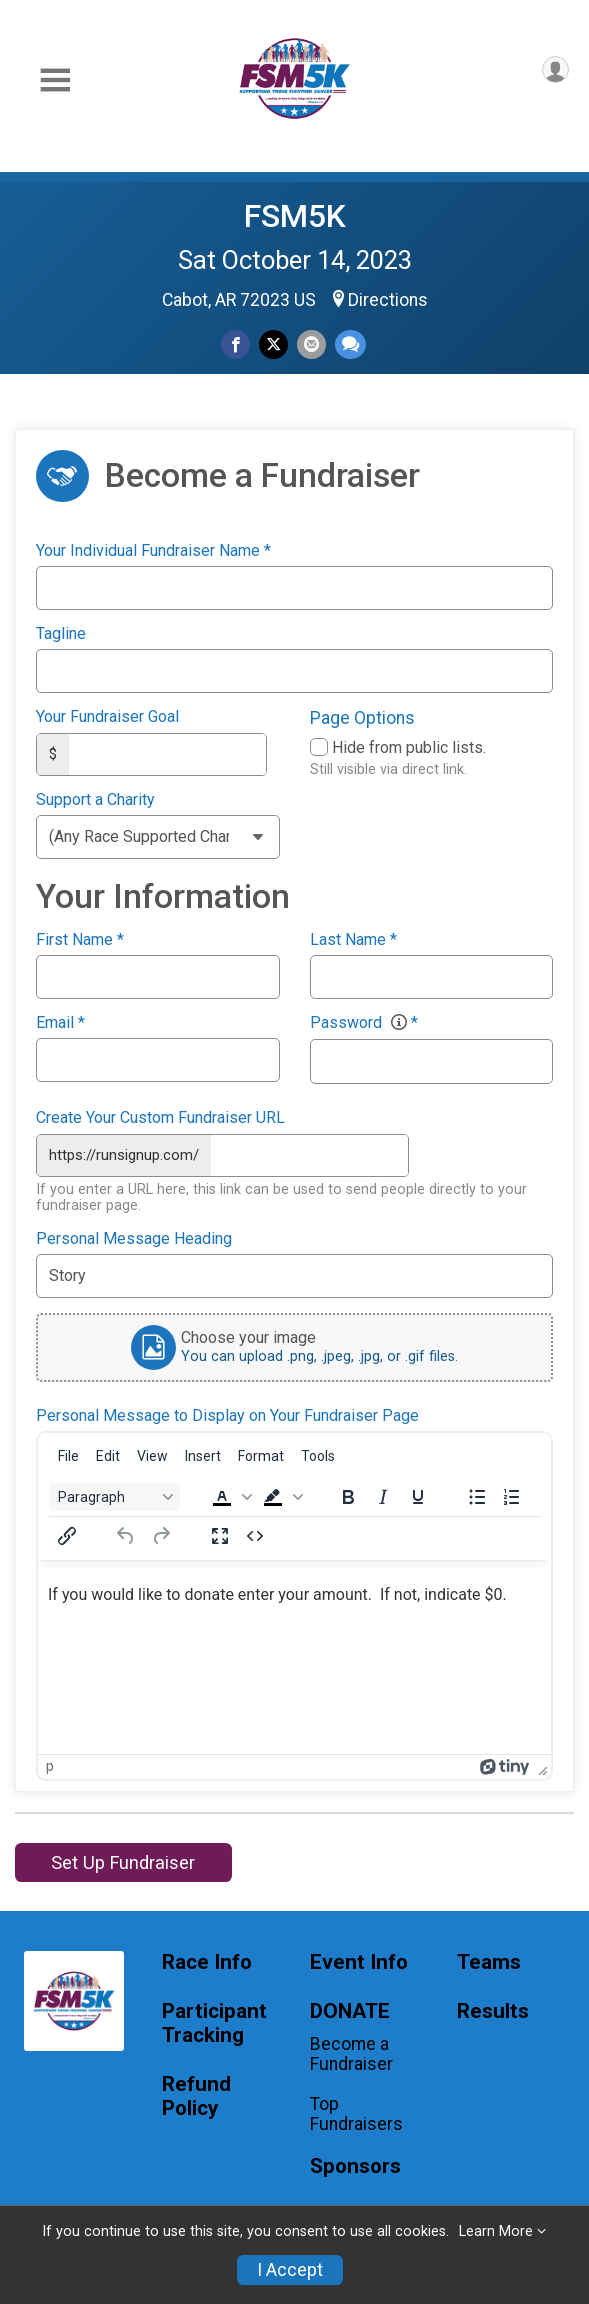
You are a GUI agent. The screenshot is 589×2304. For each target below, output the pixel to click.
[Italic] (383, 1494)
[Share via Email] (311, 344)
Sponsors (355, 2163)
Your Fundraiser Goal (107, 717)
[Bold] (348, 1494)
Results (493, 2009)
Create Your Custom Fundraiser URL (160, 1117)
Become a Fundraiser (351, 2051)
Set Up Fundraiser (123, 1859)
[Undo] (126, 1533)
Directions (388, 300)
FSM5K (295, 216)
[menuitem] (68, 1453)
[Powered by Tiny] (505, 1764)
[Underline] (418, 1494)
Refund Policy (196, 2093)
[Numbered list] (512, 1494)
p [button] (50, 1764)
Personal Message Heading (134, 1237)
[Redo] (161, 1533)
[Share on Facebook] (235, 344)
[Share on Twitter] (273, 344)
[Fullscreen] (220, 1533)
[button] (230, 1494)
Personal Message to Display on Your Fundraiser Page (227, 1414)
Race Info (207, 1960)
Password (364, 1022)
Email (60, 1022)
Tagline (61, 634)
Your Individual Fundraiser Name (153, 551)
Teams (489, 1960)
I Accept (290, 2270)
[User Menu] (555, 69)
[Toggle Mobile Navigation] (55, 80)
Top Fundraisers (356, 2112)
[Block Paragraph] (115, 1494)
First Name (80, 939)
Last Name (353, 939)
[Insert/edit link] (67, 1533)
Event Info (359, 1960)
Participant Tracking (214, 2021)
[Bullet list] (477, 1494)
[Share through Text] (350, 344)
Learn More (496, 2231)
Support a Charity (95, 799)
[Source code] (255, 1533)
